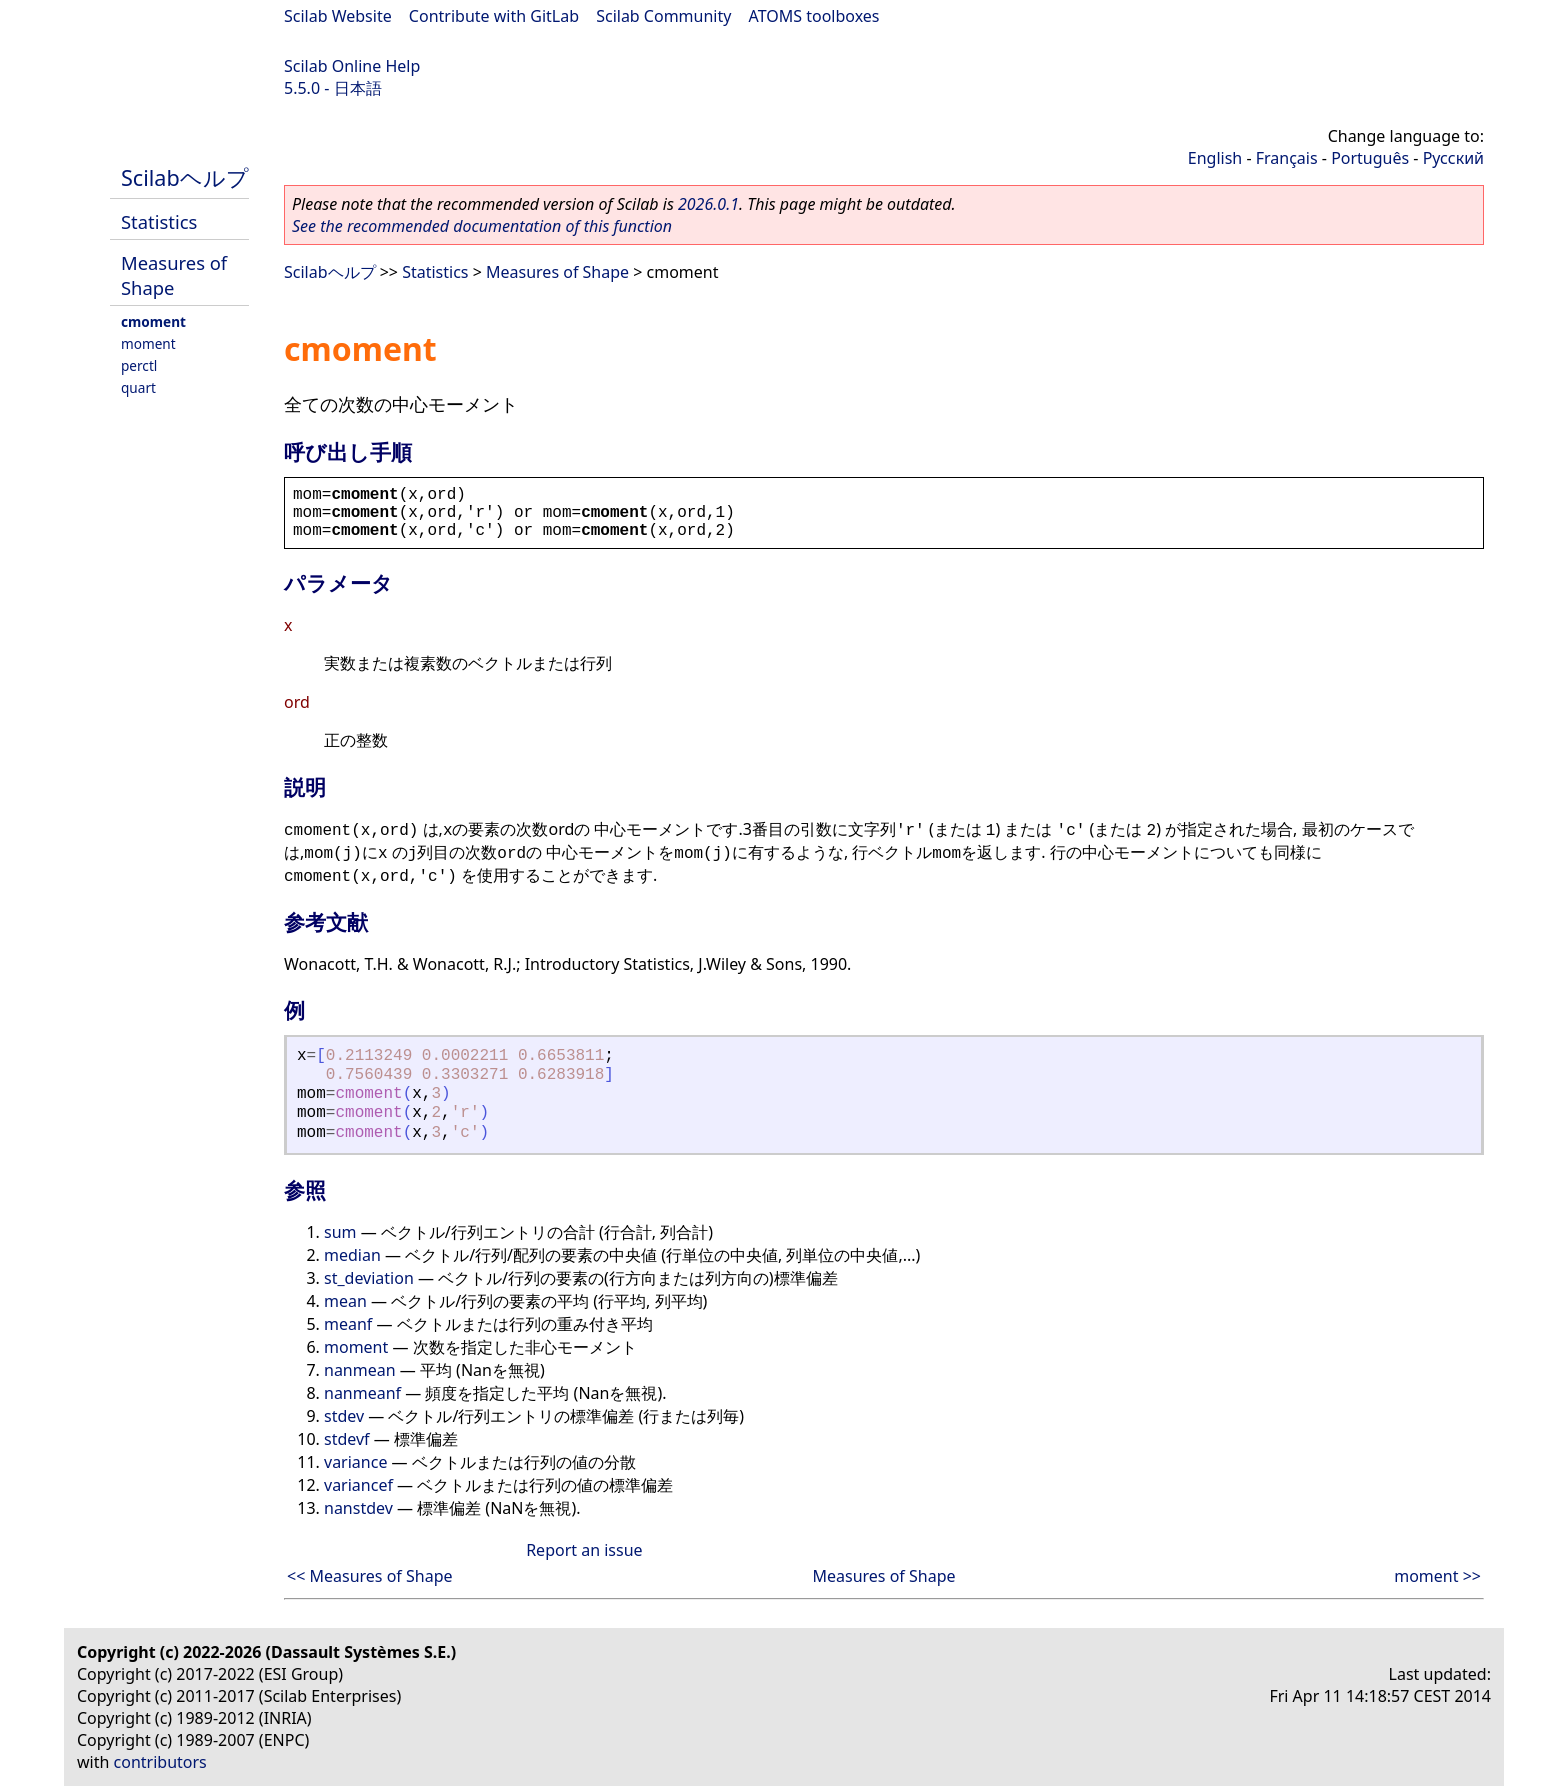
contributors (160, 1762)
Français (1287, 158)
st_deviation (369, 1278)
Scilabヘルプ (185, 177)
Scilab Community (663, 16)
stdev (344, 1416)
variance (355, 1462)
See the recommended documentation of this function (482, 226)
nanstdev (358, 1508)
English (1215, 158)
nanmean (360, 1370)
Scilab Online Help (352, 66)
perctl (139, 365)
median (352, 1255)
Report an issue (584, 1550)
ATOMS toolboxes (814, 16)
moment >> (1437, 1576)
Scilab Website (338, 16)
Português (1370, 158)
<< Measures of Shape (370, 1576)
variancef (358, 1485)
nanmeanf (362, 1393)
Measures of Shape (174, 275)
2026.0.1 (708, 204)
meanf (348, 1324)
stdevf (347, 1439)
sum (340, 1232)
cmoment (153, 321)
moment (148, 343)
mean (345, 1301)
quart (138, 387)
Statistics (159, 221)
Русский (1453, 158)
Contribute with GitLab (494, 16)
